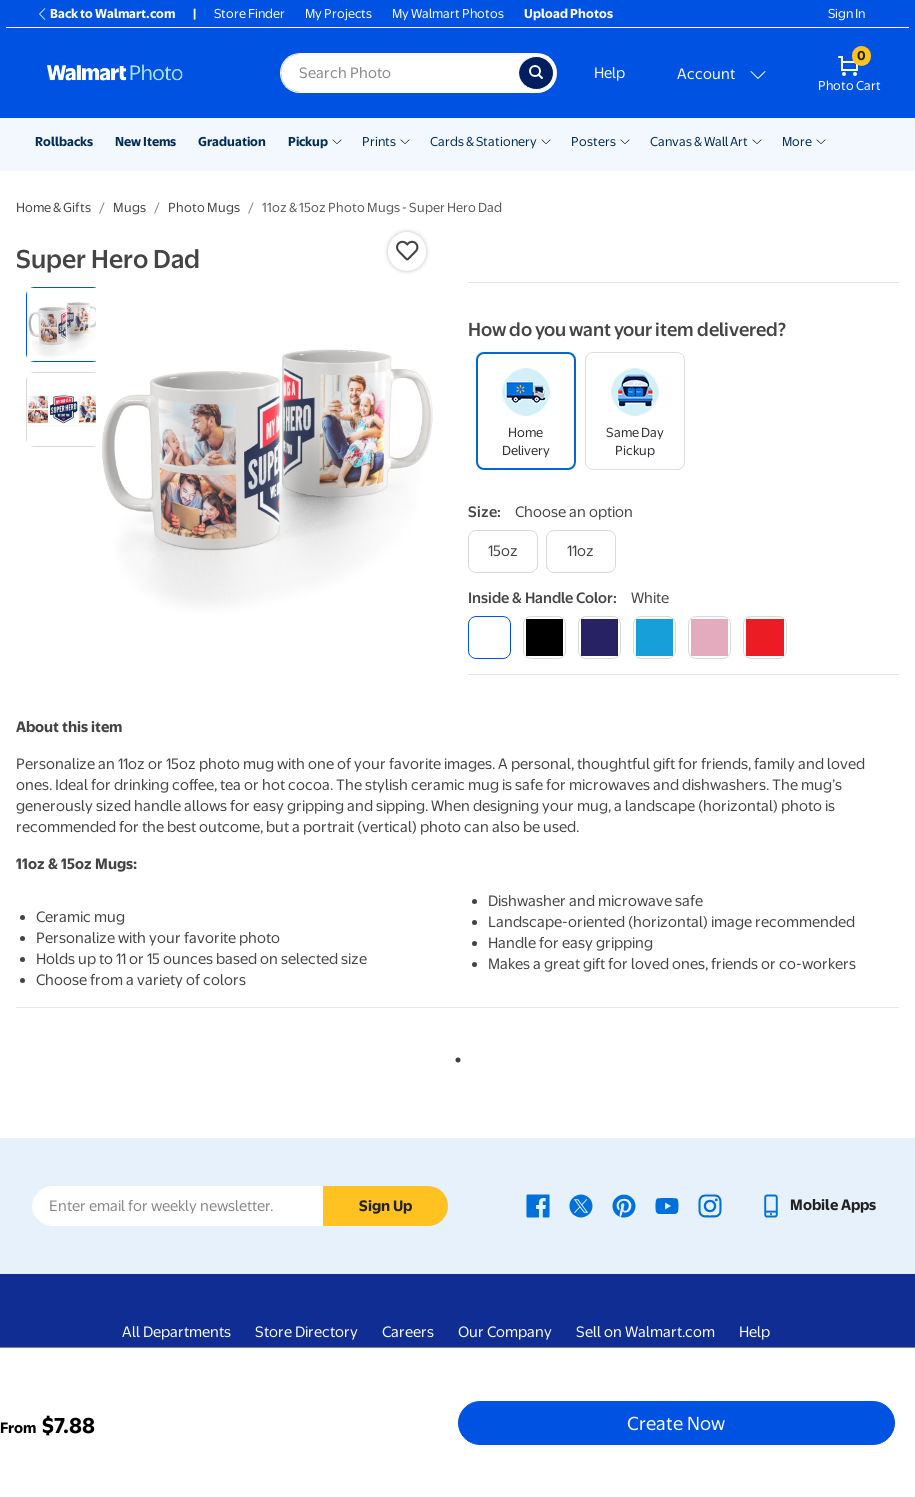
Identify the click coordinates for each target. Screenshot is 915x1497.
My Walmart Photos (448, 13)
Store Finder (249, 13)
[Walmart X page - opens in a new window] (581, 1205)
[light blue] (654, 637)
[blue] (599, 637)
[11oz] (581, 551)
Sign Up (385, 1206)
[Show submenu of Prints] (405, 140)
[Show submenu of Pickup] (337, 140)
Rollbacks (64, 141)
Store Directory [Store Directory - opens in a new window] (306, 1332)
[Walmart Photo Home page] (142, 73)
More (797, 141)
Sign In (846, 13)
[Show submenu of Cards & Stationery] (546, 140)
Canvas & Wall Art (699, 141)
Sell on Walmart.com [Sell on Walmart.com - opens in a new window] (645, 1332)
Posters (593, 141)
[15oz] (503, 551)
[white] (489, 637)
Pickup (308, 141)
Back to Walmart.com (105, 13)
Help (609, 73)
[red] (764, 637)
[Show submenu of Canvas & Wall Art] (757, 140)
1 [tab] (454, 1056)
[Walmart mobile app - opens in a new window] (817, 1205)
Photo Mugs (204, 207)
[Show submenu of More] (821, 140)
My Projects (338, 13)
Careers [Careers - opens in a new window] (408, 1332)
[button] (407, 251)
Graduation (232, 141)
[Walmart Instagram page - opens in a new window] (710, 1205)
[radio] (63, 324)
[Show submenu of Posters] (625, 140)
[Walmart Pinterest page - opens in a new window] (624, 1205)
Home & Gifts (53, 207)
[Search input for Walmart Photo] (399, 73)
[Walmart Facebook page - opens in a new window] (538, 1205)
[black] (544, 637)
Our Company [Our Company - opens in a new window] (505, 1332)
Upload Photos (568, 13)
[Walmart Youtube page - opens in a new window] (667, 1205)
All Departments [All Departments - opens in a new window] (176, 1332)
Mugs (129, 207)
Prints (379, 141)
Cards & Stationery (483, 141)
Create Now (676, 1423)
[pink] (709, 637)
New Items (145, 141)
